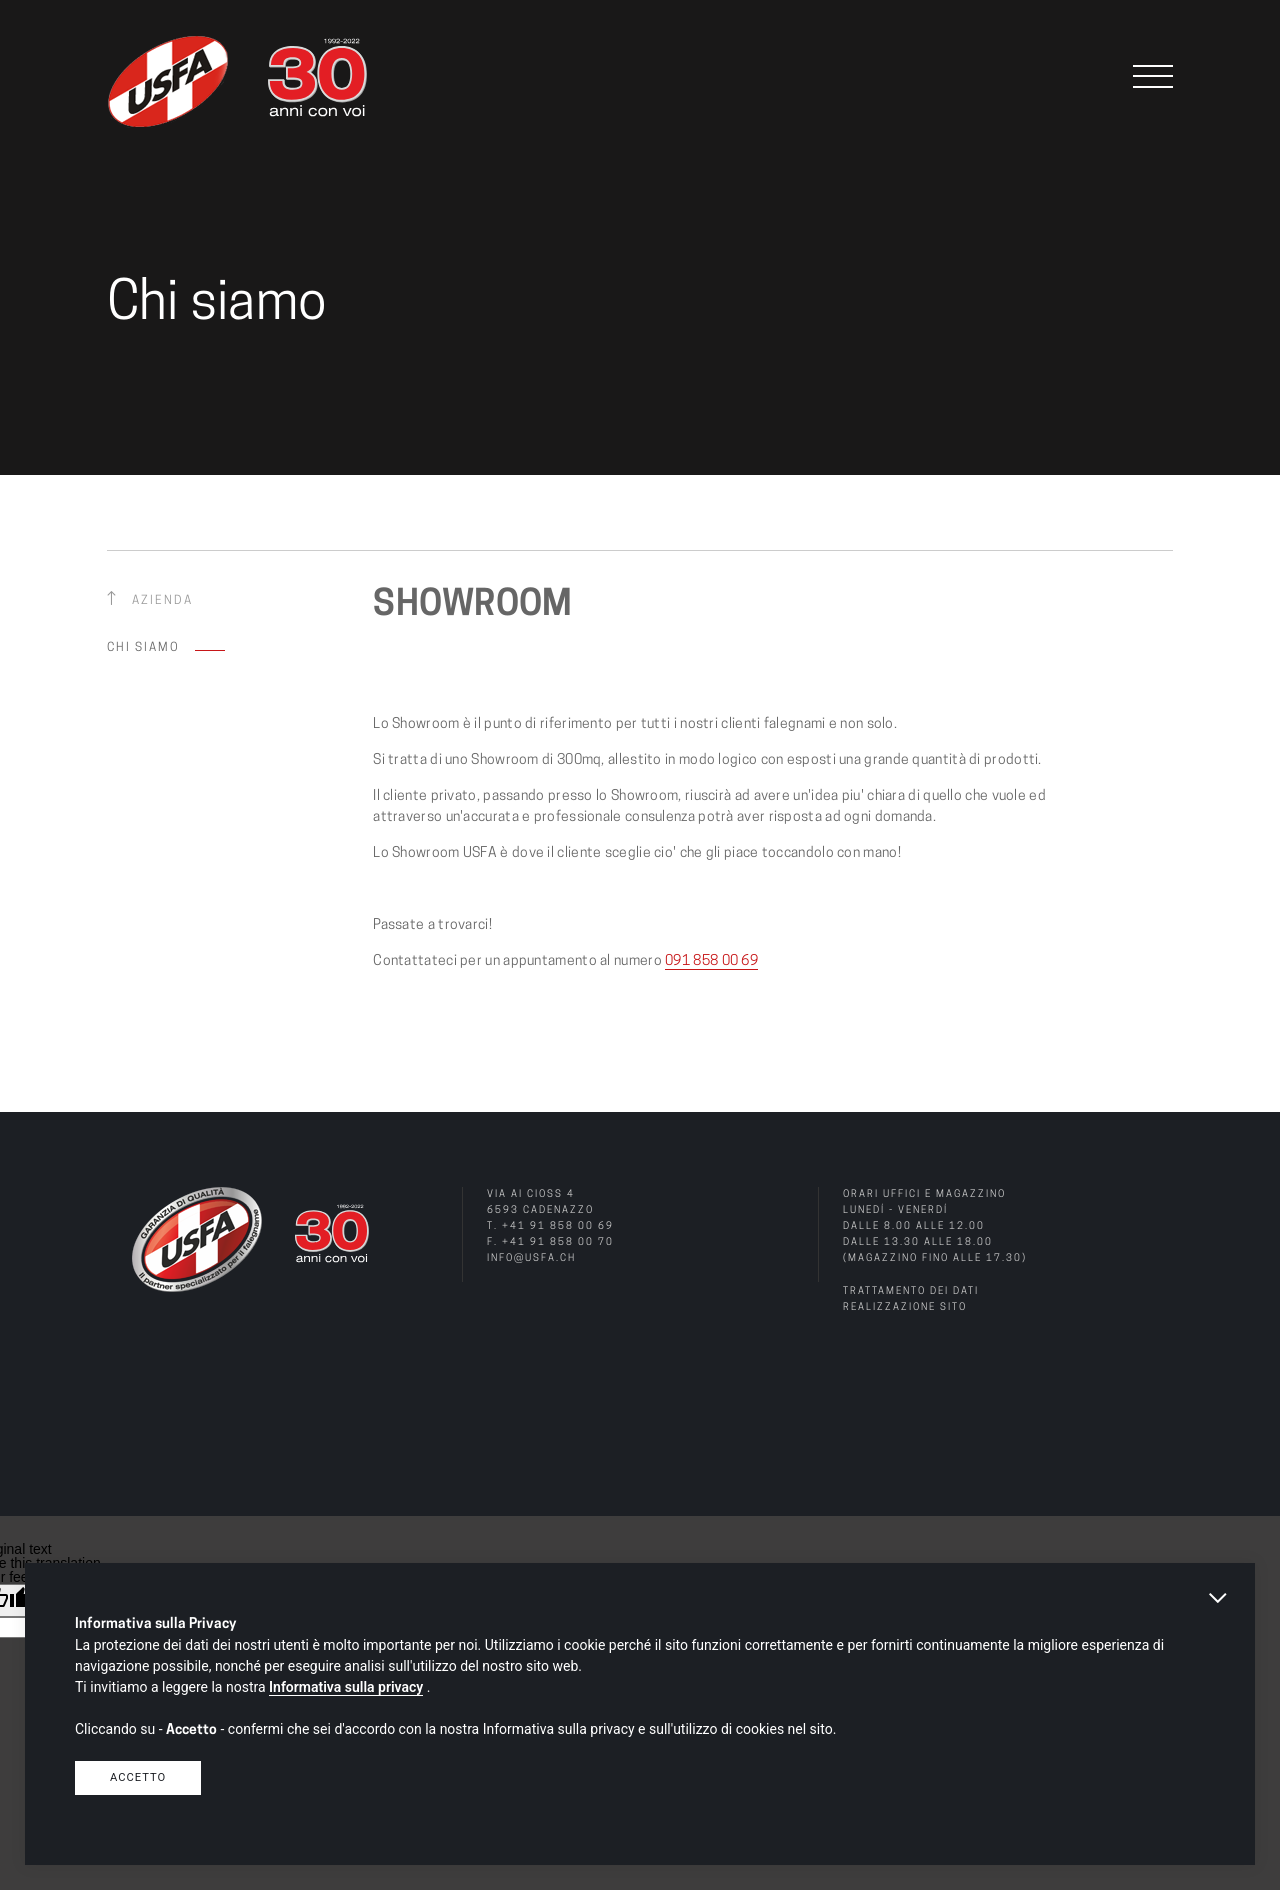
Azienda (162, 601)
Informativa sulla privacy (346, 1687)
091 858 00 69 (711, 961)
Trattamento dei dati (911, 1291)
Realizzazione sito (905, 1307)
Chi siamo (143, 648)
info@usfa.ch (531, 1258)
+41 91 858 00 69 (558, 1226)
